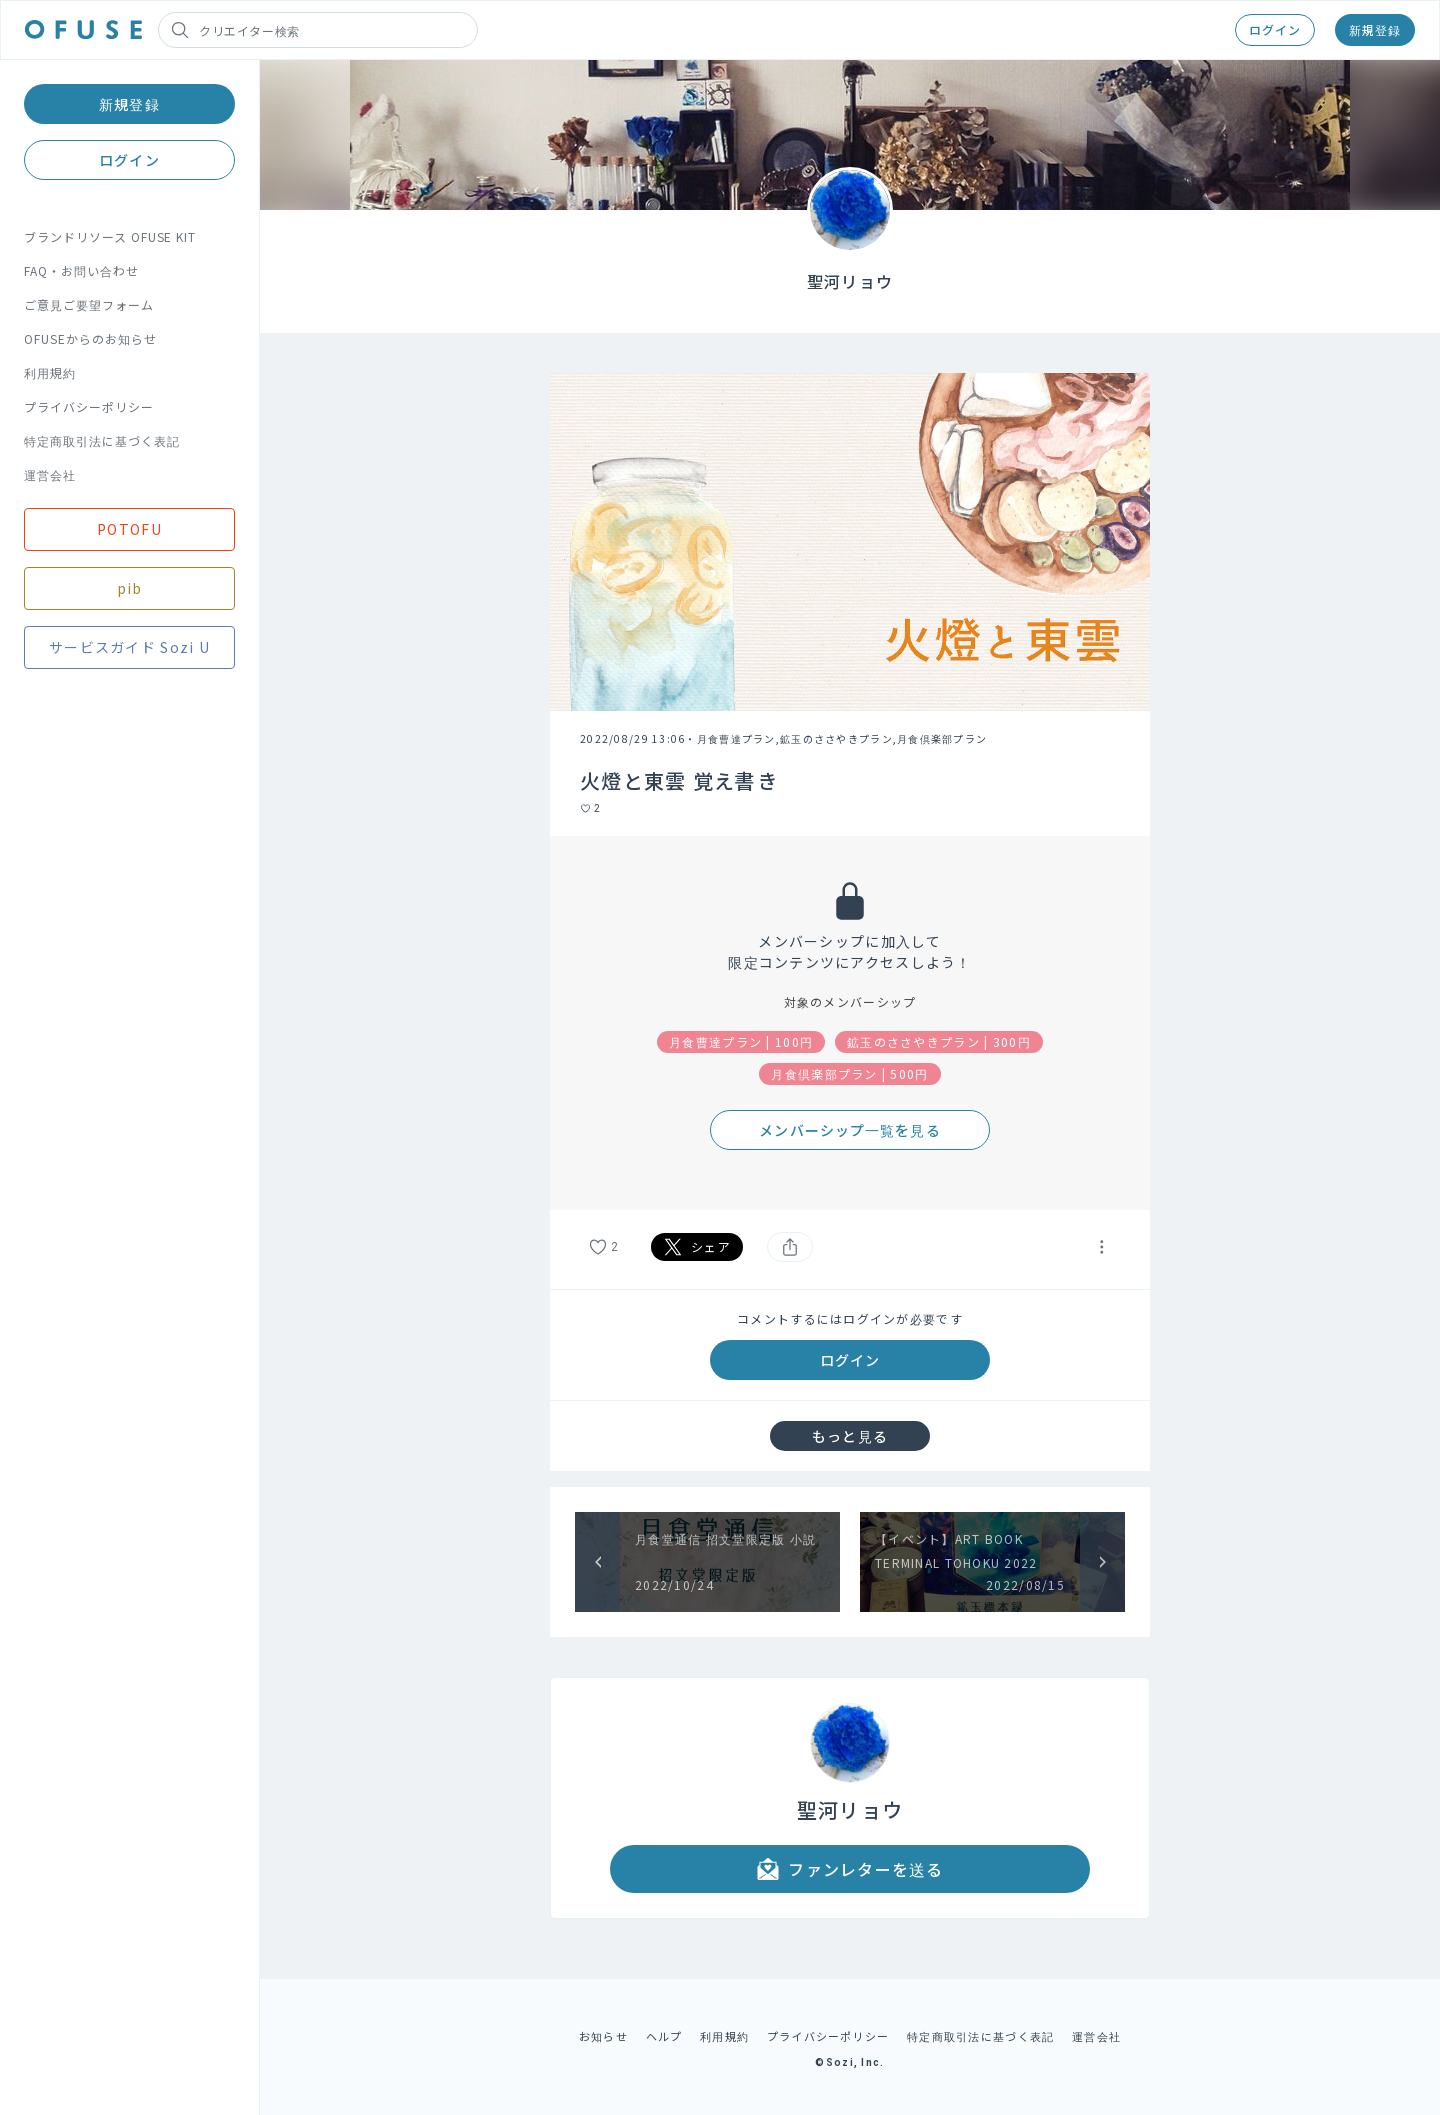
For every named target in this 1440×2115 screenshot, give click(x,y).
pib (130, 588)
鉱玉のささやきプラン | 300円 (939, 1041)
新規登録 (1375, 29)
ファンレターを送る (850, 1869)
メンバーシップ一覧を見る (849, 1130)
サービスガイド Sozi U (129, 647)
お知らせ (603, 2036)
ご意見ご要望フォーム (89, 304)
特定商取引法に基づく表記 (102, 440)
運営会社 (50, 474)
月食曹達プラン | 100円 (741, 1041)
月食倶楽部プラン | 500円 (849, 1073)
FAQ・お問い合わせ (81, 270)
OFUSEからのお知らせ (90, 338)
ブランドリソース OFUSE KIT (110, 236)
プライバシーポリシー (89, 406)
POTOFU (129, 529)
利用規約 (50, 372)
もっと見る (850, 1436)
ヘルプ (664, 2036)
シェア (697, 1247)
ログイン (1275, 29)
